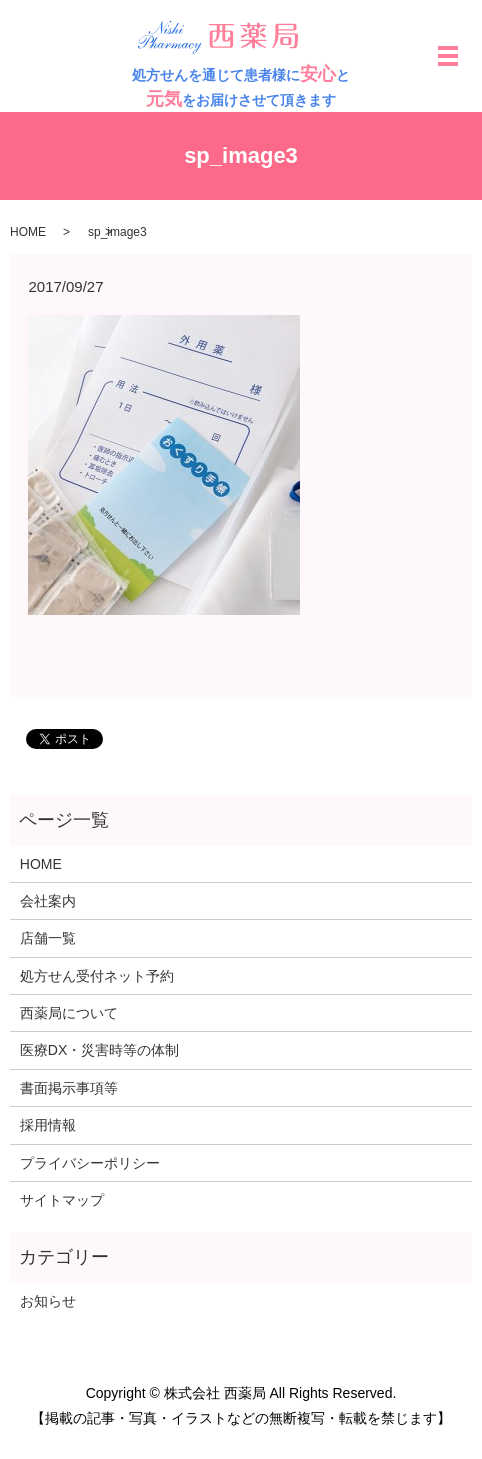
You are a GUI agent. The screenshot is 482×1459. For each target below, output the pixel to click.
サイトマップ (62, 1200)
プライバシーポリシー (90, 1163)
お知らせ (48, 1301)
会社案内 (48, 901)
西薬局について (69, 1013)
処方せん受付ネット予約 (97, 976)
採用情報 (48, 1125)
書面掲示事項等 (69, 1088)
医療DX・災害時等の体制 (99, 1050)
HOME (28, 232)
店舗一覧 (48, 938)
